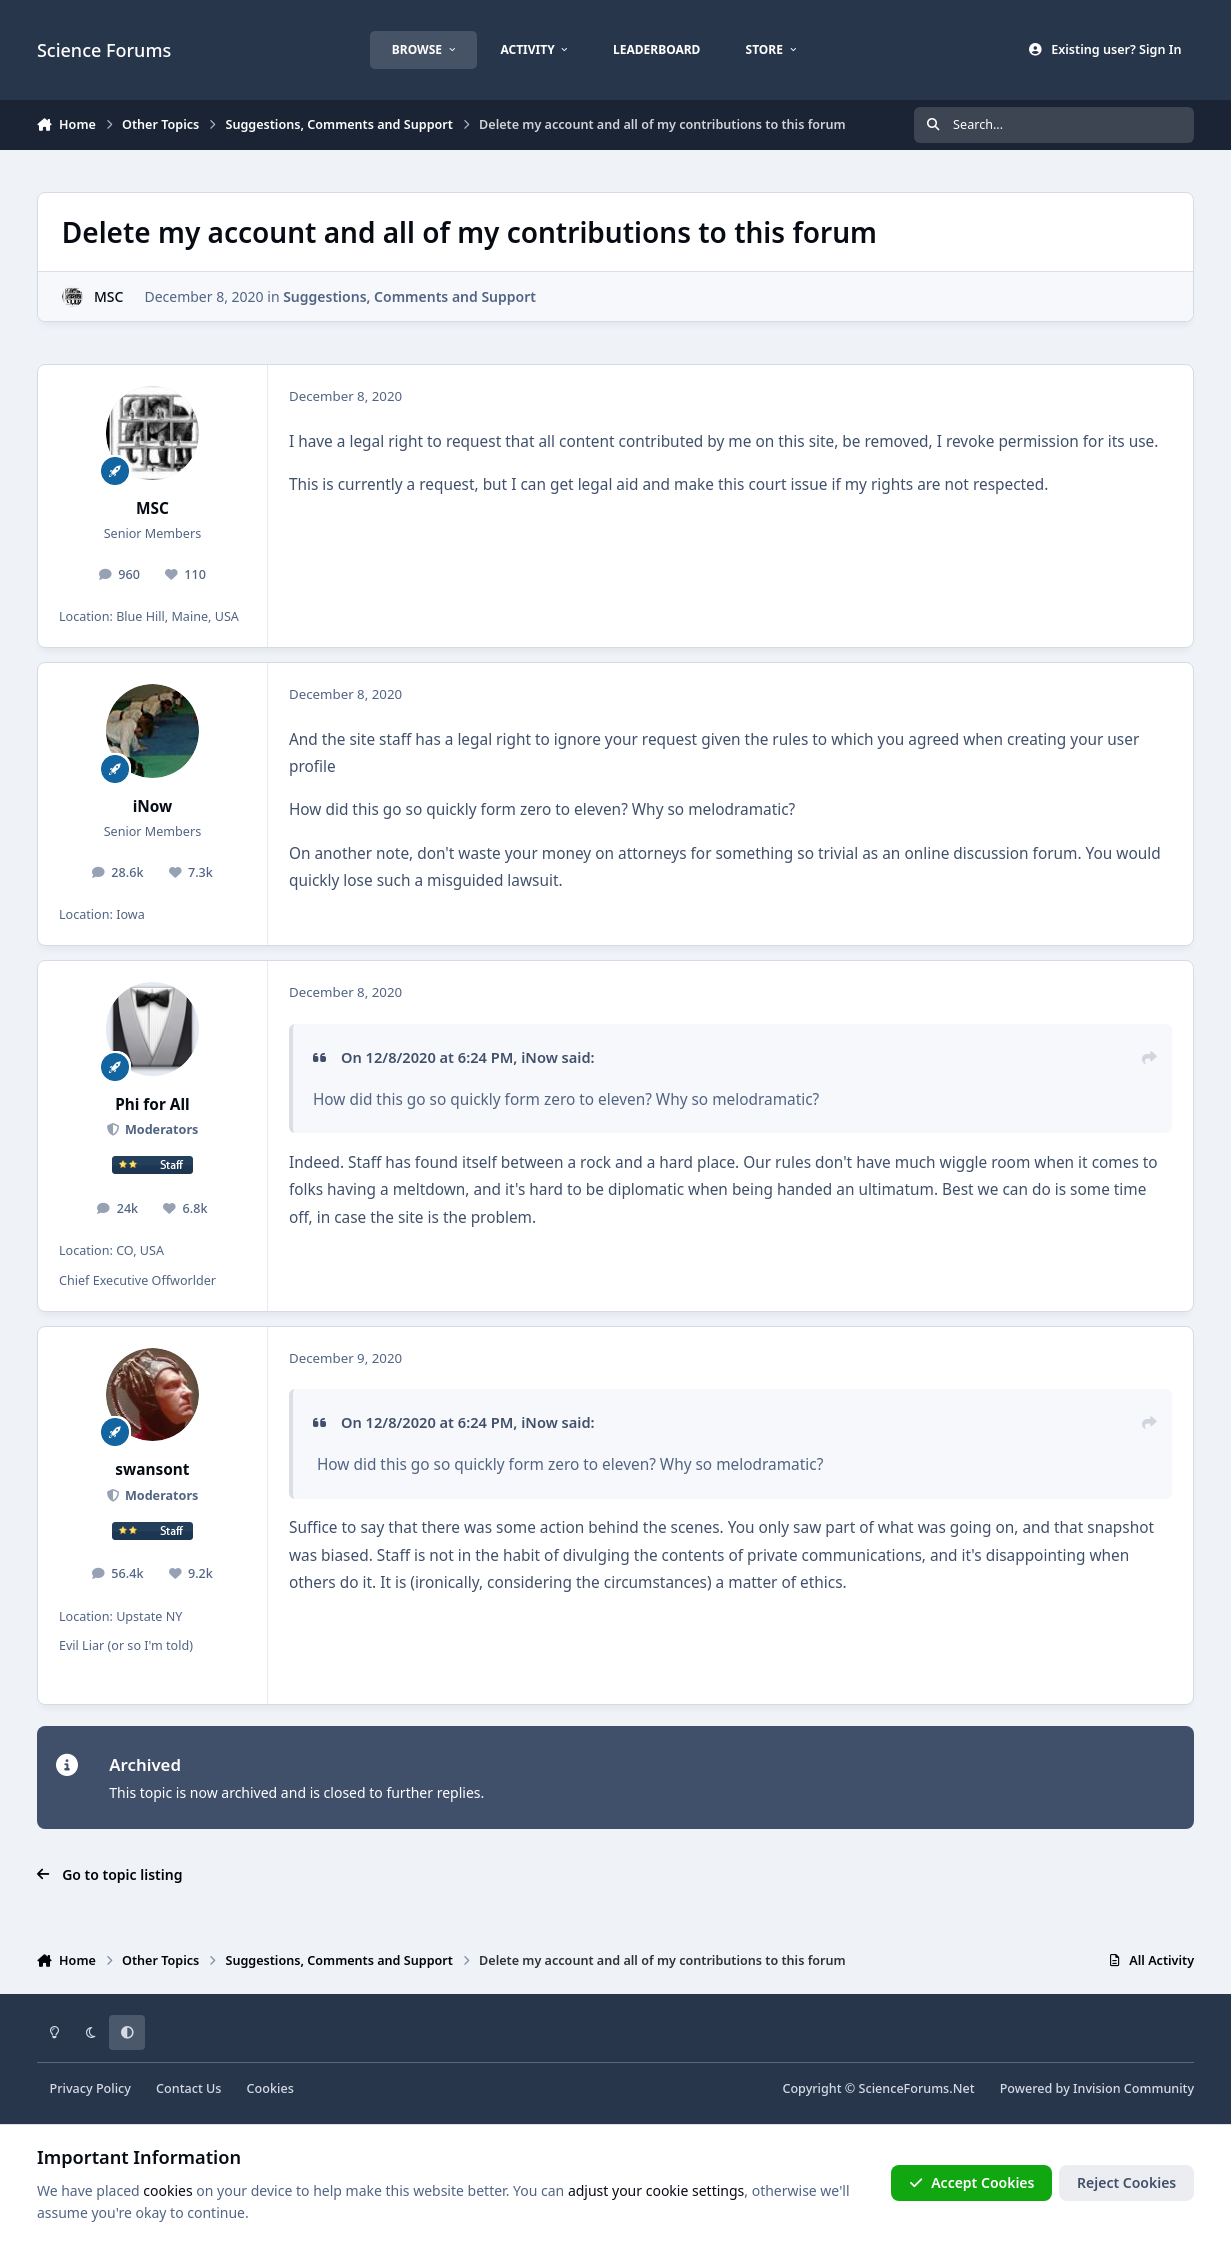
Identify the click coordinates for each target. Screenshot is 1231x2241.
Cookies (270, 2088)
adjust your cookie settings (656, 2190)
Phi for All (152, 1104)
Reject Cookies (1126, 2182)
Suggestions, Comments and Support (409, 296)
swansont (152, 1469)
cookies (167, 2190)
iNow (153, 806)
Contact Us (188, 2088)
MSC (108, 296)
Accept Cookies (972, 2182)
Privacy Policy (90, 2088)
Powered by (1097, 2088)
